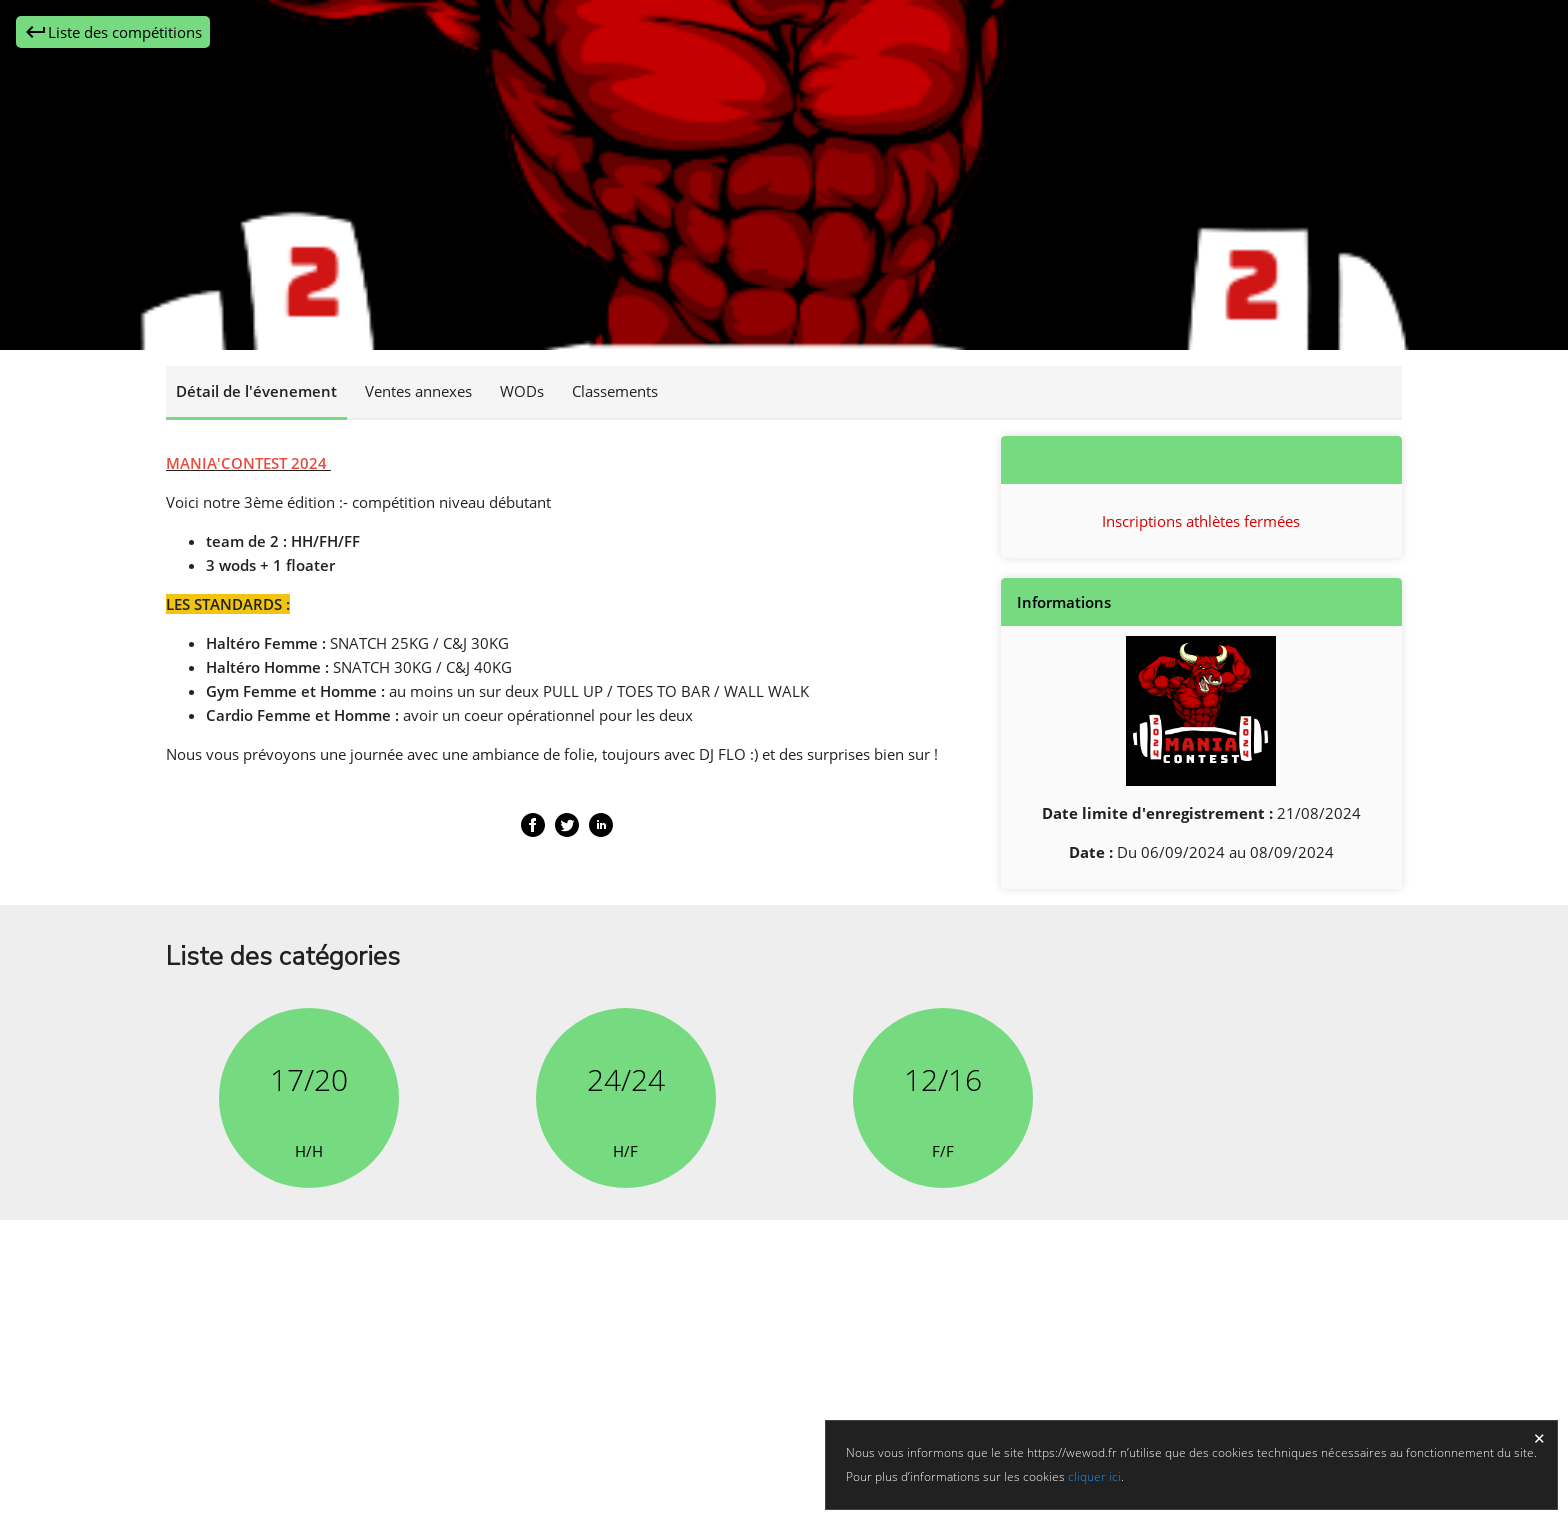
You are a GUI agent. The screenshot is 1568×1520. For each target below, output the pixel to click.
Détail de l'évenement (256, 391)
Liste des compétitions (113, 32)
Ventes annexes (418, 391)
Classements (615, 391)
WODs (522, 391)
